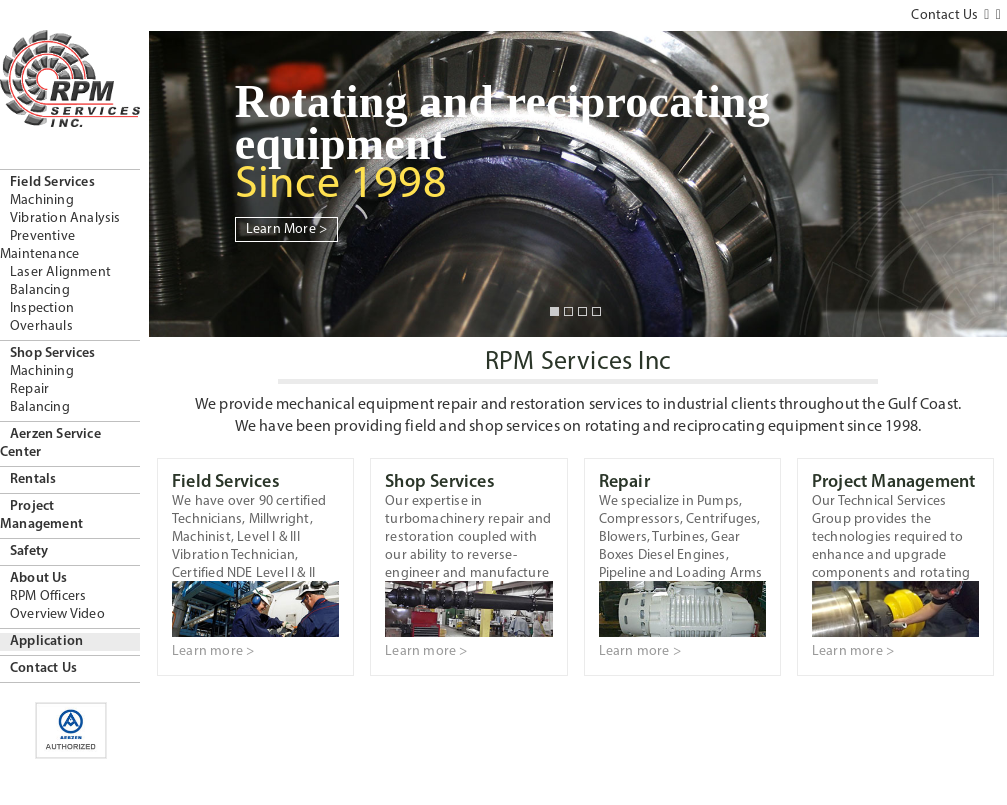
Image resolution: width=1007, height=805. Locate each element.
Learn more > (213, 651)
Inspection (42, 308)
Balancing (40, 290)
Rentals (33, 479)
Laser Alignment (60, 272)
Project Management (41, 515)
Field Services (52, 182)
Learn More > (286, 229)
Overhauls (41, 326)
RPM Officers (48, 596)
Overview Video (57, 614)
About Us (39, 578)
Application (46, 641)
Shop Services (53, 353)
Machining (42, 200)
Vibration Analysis (65, 218)
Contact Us (43, 668)
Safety (29, 551)
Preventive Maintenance (39, 245)
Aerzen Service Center (50, 443)
